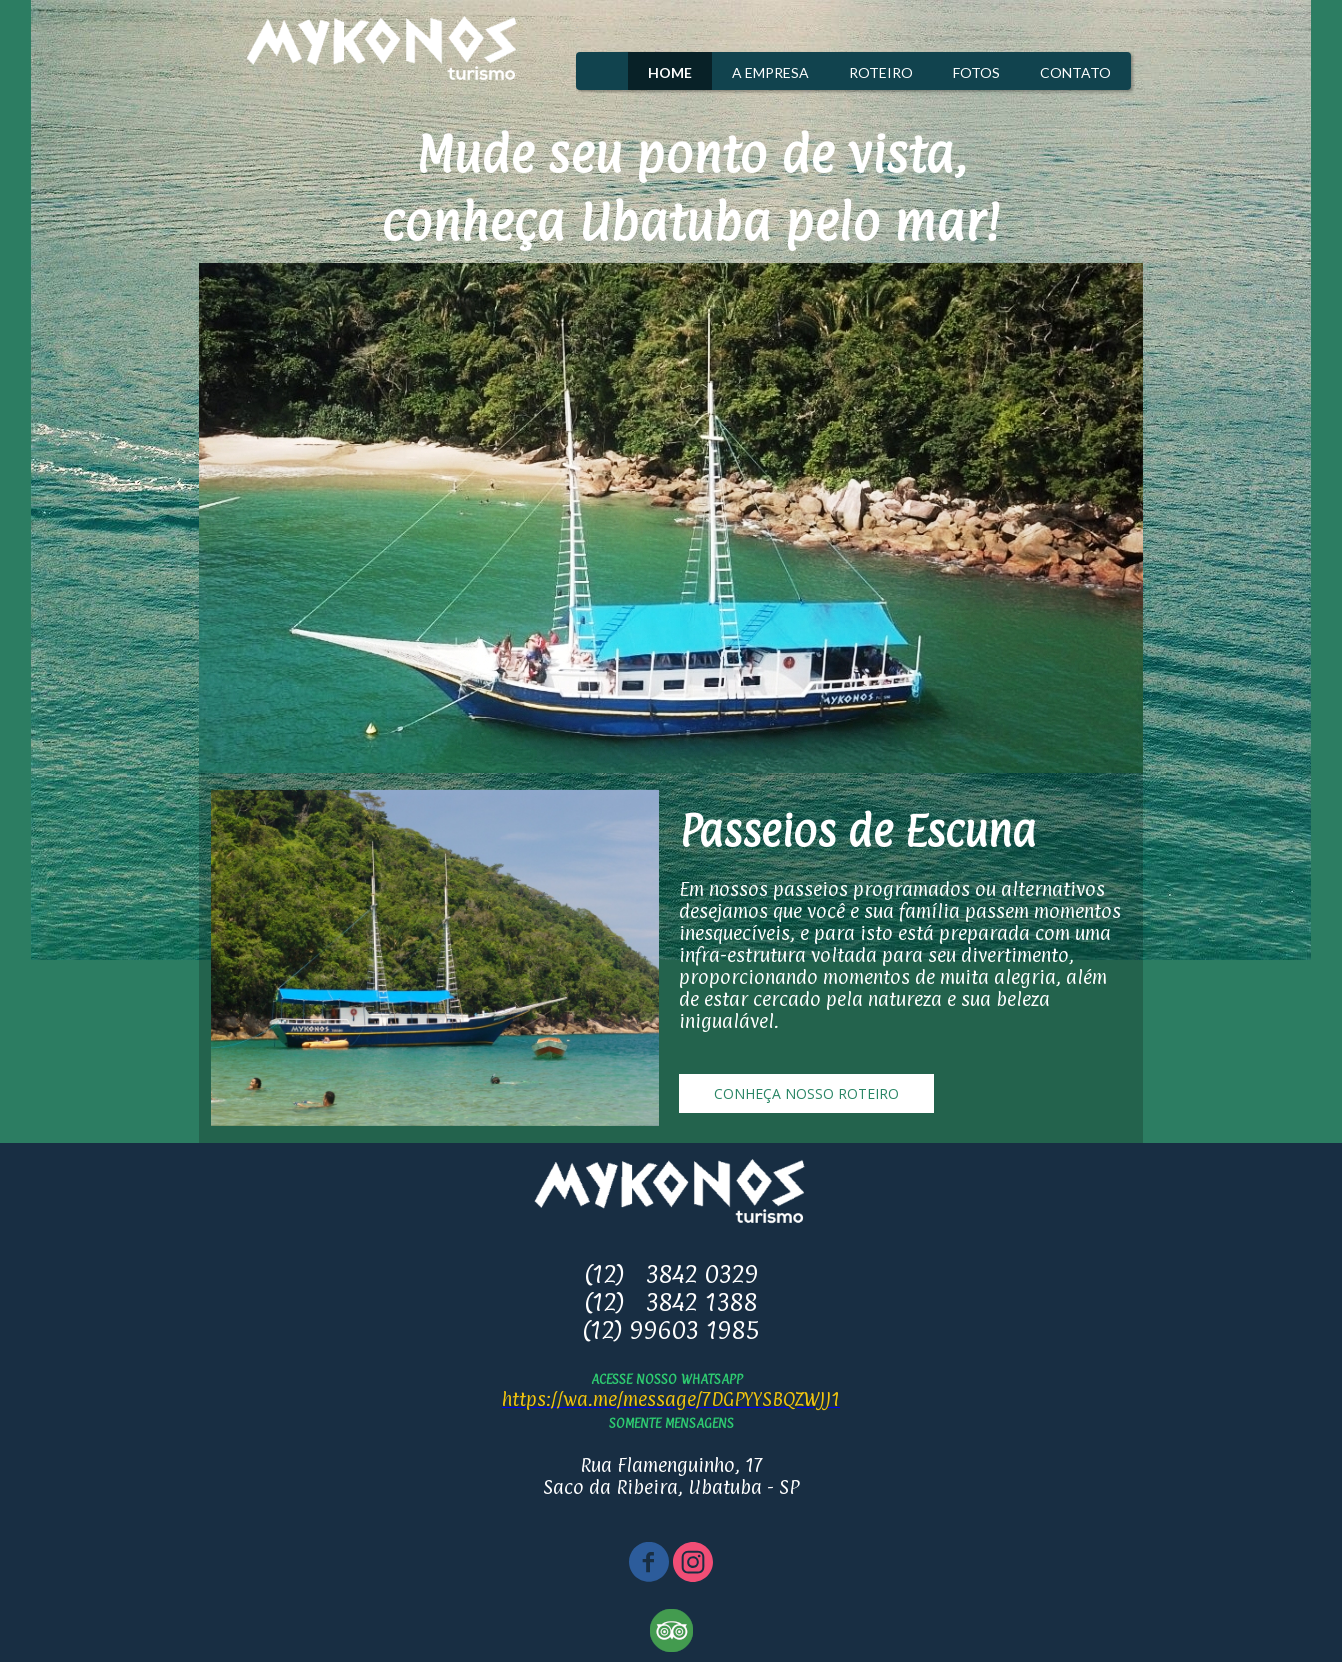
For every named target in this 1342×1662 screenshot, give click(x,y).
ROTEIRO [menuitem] (881, 72)
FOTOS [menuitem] (976, 72)
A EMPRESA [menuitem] (770, 72)
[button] (806, 1093)
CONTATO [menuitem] (1075, 72)
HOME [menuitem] (670, 72)
